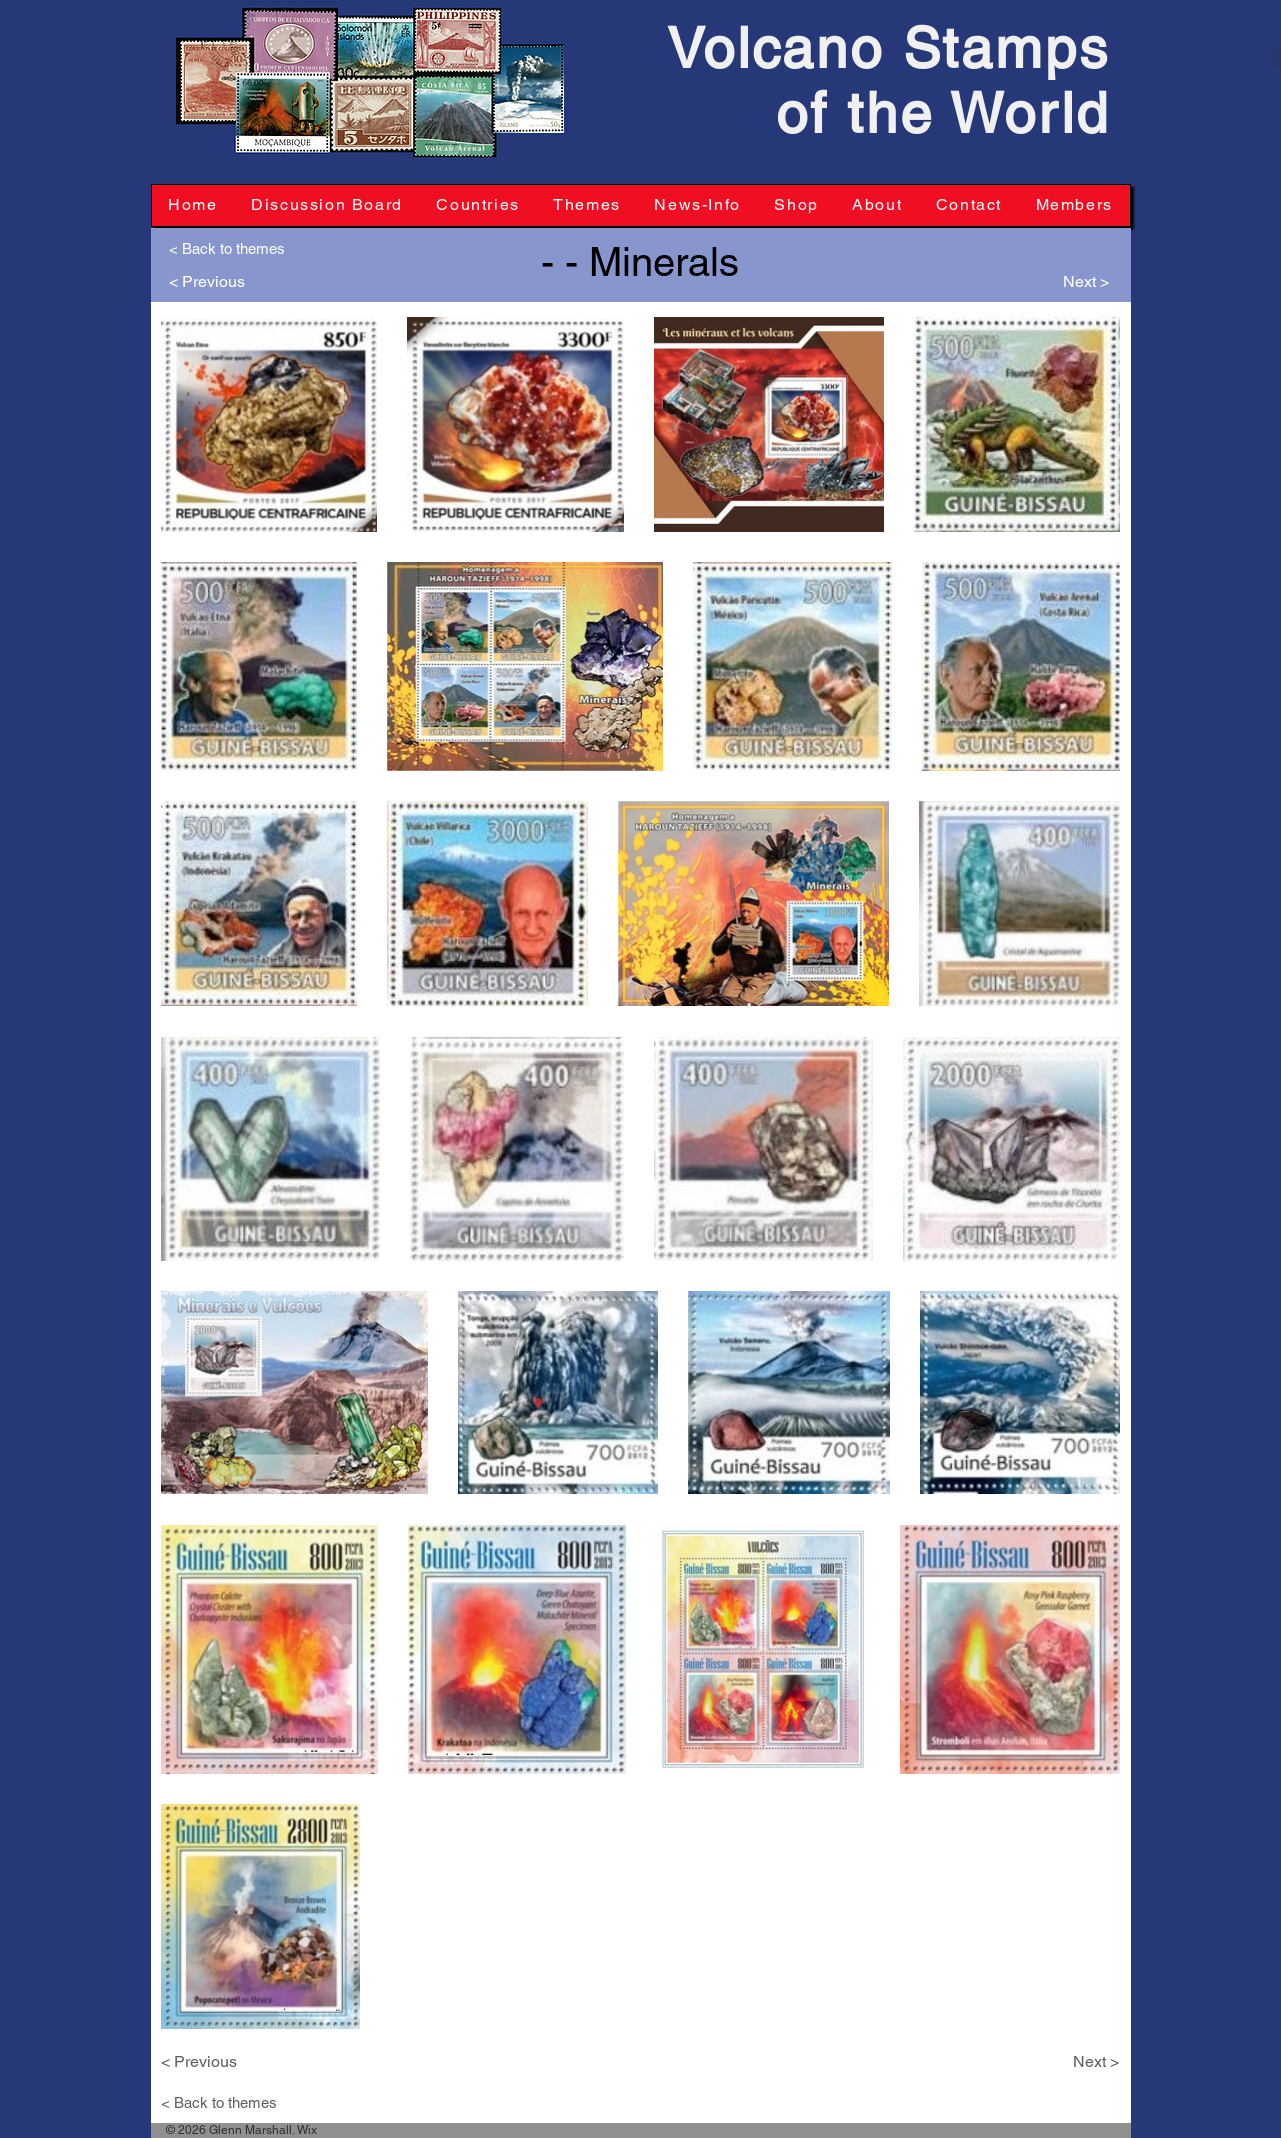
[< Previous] (214, 282)
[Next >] (1064, 282)
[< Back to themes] (235, 248)
